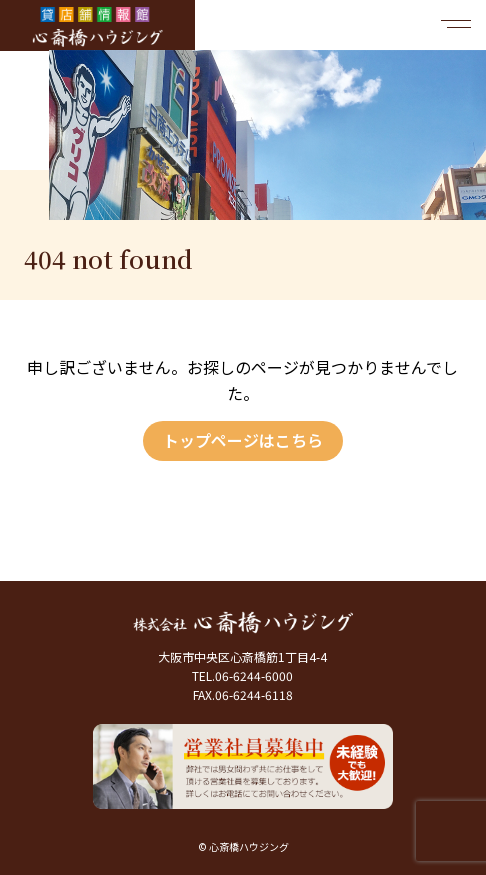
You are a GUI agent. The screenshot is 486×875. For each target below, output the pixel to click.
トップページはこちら (243, 440)
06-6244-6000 (254, 675)
